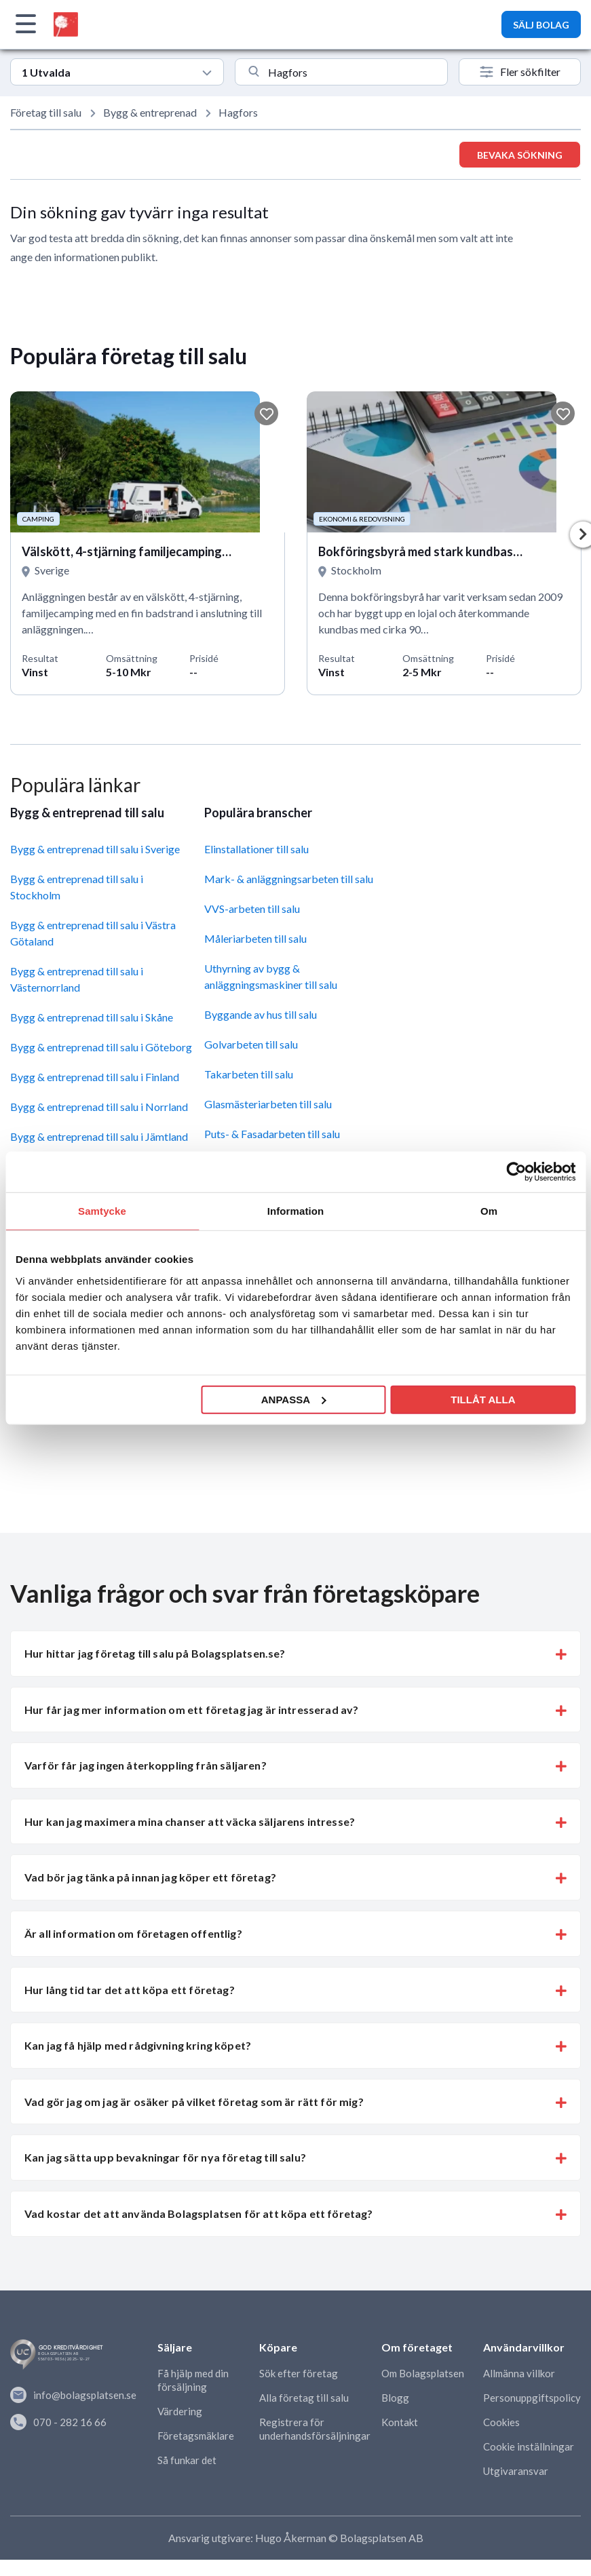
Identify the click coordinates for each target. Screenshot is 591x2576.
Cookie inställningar (528, 2446)
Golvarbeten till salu (251, 1044)
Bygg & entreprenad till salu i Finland (94, 1076)
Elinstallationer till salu (256, 848)
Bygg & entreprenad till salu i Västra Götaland (93, 933)
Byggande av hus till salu (260, 1014)
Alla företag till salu (304, 2398)
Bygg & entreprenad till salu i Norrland (99, 1106)
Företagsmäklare (195, 2435)
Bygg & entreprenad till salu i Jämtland (99, 1136)
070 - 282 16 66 (58, 2422)
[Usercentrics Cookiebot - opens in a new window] (516, 1172)
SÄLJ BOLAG (541, 25)
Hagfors (238, 112)
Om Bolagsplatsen (422, 2373)
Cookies (501, 2422)
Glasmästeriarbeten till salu (268, 1103)
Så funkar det (186, 2460)
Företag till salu (45, 112)
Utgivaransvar (515, 2471)
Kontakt (399, 2422)
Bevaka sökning (520, 155)
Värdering (179, 2411)
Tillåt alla (483, 1399)
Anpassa (293, 1399)
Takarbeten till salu (248, 1074)
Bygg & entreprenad (150, 112)
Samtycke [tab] (102, 1211)
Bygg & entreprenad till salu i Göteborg (101, 1046)
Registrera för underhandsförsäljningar (314, 2429)
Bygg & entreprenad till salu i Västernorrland (76, 979)
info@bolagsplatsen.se (73, 2395)
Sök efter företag (298, 2373)
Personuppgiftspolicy (532, 2398)
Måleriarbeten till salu (255, 938)
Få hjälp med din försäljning (193, 2380)
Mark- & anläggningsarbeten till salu (288, 878)
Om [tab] (488, 1211)
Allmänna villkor (519, 2373)
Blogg (395, 2398)
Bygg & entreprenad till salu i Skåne (91, 1017)
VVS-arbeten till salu (252, 908)
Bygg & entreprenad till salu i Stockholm (76, 886)
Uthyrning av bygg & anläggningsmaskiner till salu (270, 976)
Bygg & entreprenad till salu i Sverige (95, 848)
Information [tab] (295, 1211)
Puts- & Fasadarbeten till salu (272, 1133)
